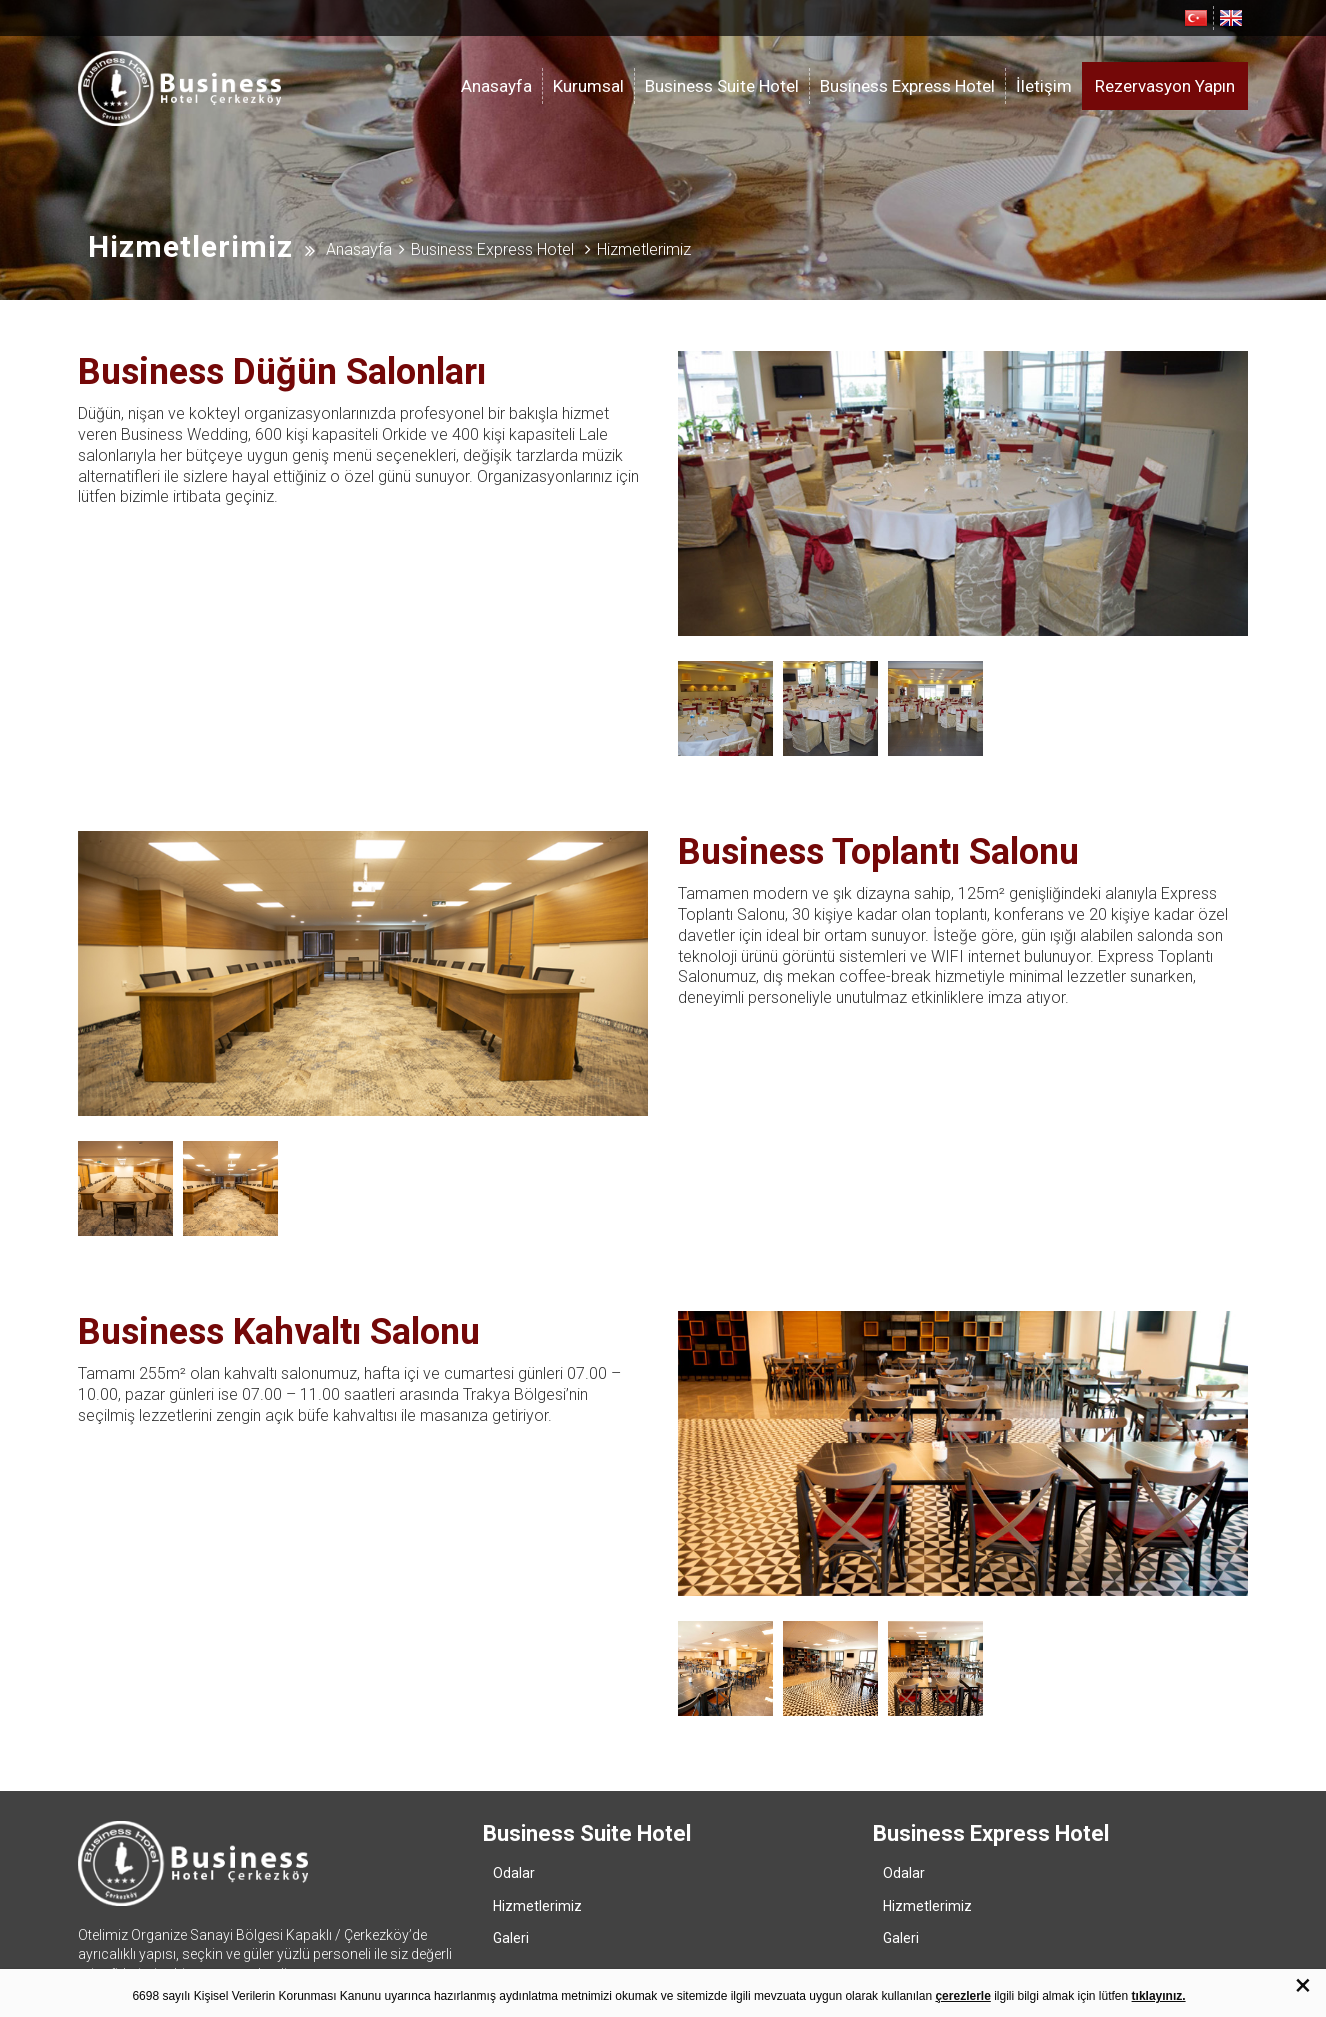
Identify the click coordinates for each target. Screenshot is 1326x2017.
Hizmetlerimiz (537, 1876)
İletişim (1044, 86)
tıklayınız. (1159, 1996)
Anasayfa (496, 86)
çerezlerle (962, 1996)
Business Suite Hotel (722, 86)
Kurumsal (588, 86)
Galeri (511, 1908)
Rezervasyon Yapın (1165, 86)
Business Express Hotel (907, 86)
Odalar (514, 1843)
